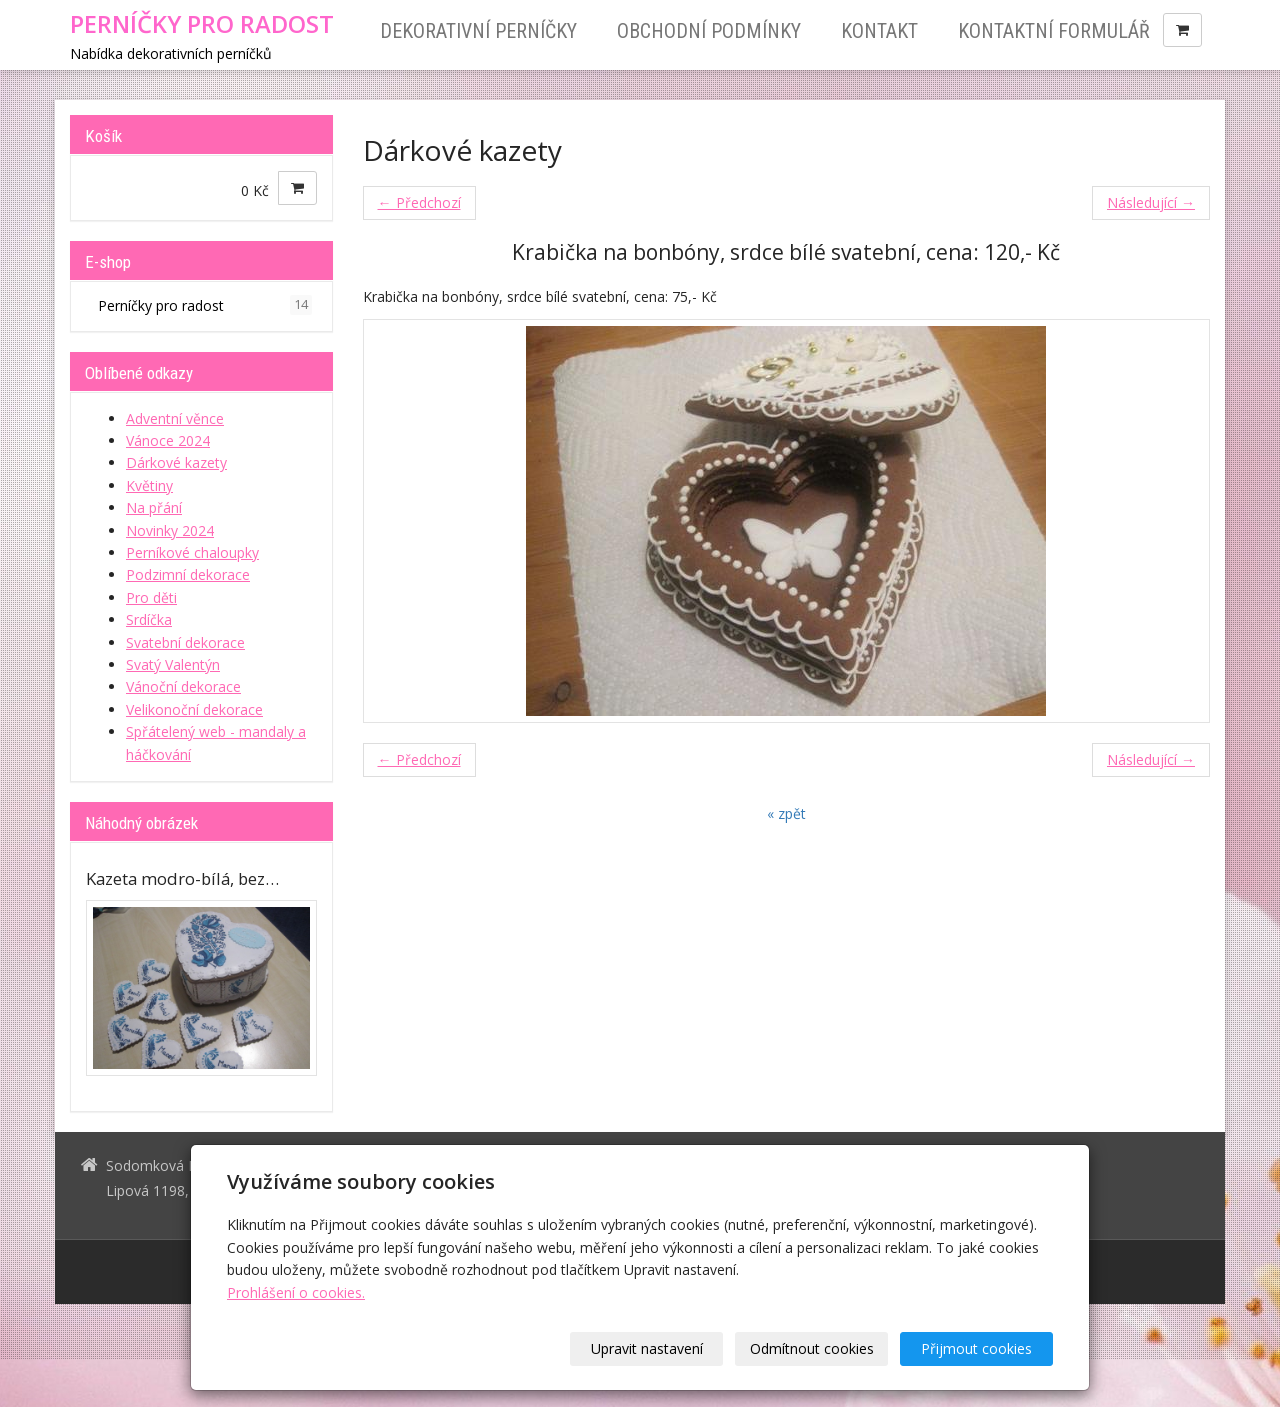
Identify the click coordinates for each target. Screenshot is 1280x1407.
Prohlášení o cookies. (296, 1292)
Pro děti (151, 597)
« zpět (786, 813)
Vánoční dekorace (183, 686)
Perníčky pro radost (205, 305)
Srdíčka (149, 619)
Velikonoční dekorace (194, 709)
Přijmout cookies (976, 1348)
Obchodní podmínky (709, 31)
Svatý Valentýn (173, 664)
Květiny (149, 485)
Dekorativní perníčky (478, 31)
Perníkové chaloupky (192, 552)
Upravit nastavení (647, 1348)
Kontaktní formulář (1054, 31)
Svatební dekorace (185, 642)
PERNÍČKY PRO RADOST (202, 24)
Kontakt (879, 31)
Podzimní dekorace (188, 574)
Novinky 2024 (170, 530)
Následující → (1151, 202)
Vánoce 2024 (168, 440)
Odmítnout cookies (812, 1348)
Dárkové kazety (176, 462)
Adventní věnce (175, 418)
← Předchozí (419, 202)
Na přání (154, 507)
